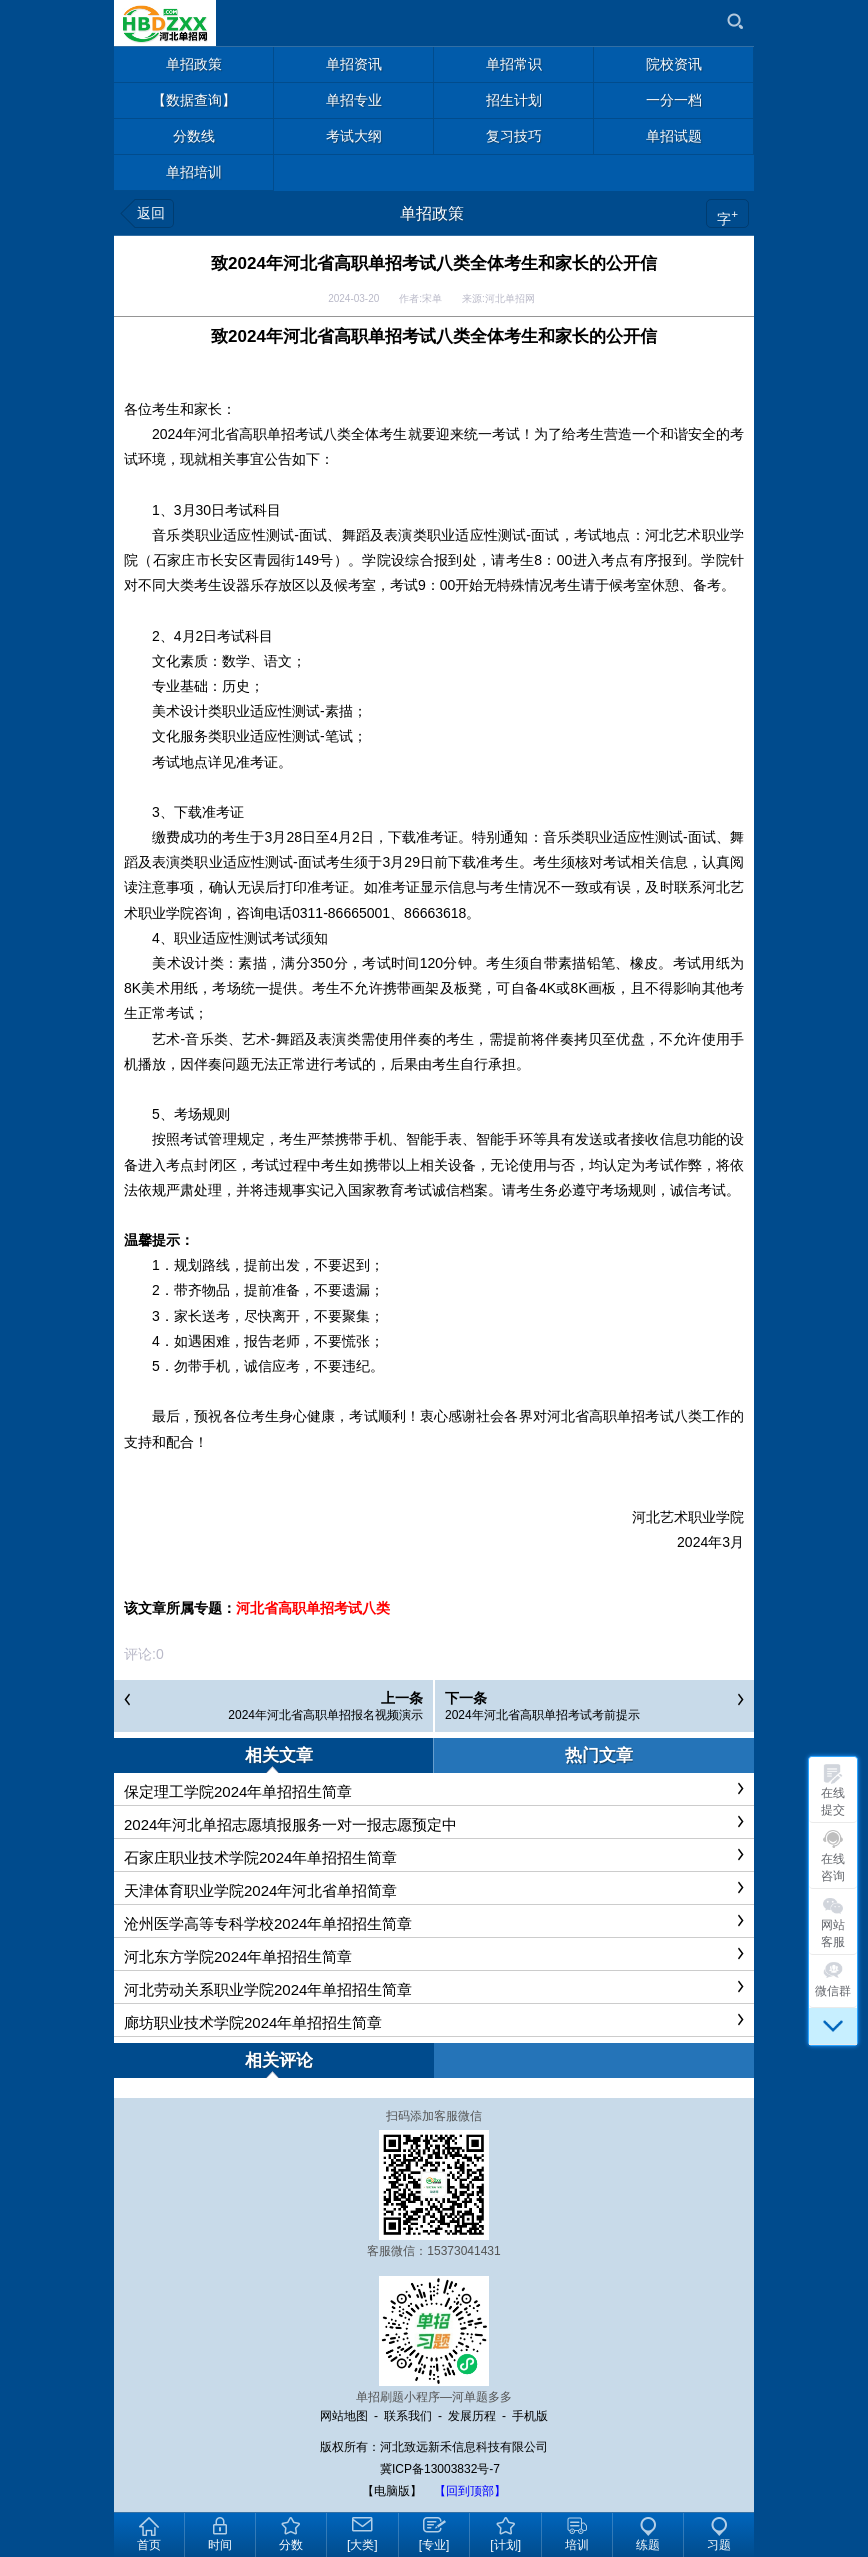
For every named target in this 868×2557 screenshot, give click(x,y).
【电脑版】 (392, 2491)
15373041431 (463, 2251)
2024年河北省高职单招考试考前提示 (542, 1715)
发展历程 (472, 2416)
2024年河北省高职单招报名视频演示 (325, 1715)
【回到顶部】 (470, 2491)
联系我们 (408, 2416)
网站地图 (344, 2416)
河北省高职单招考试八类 (313, 1608)
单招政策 (432, 213)
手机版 (530, 2416)
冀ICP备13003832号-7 (440, 2469)
